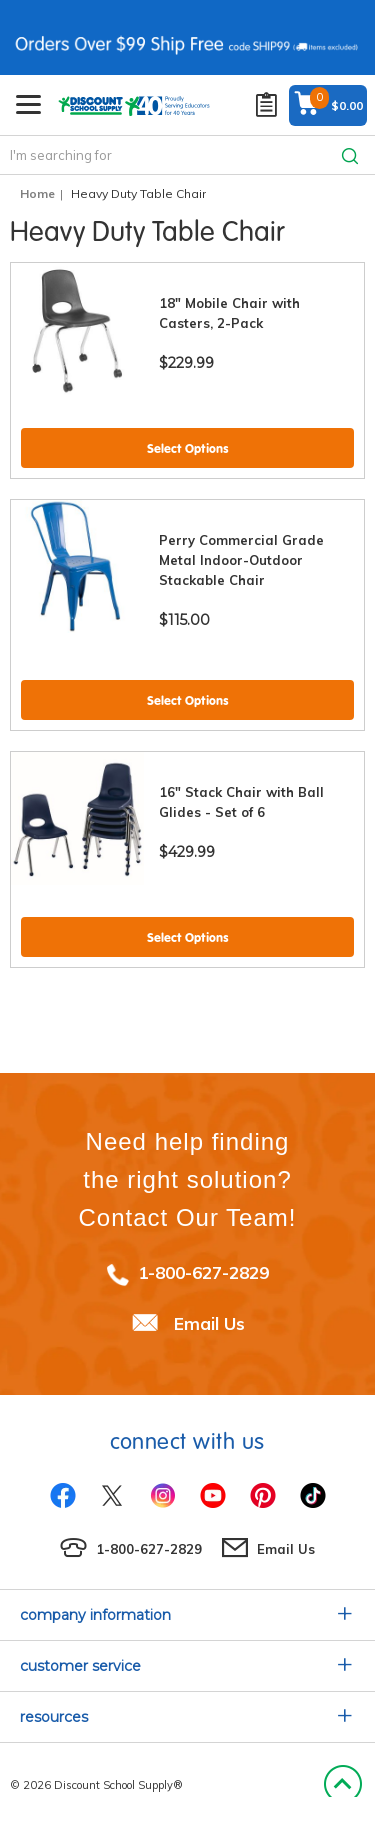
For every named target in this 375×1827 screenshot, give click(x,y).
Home (37, 193)
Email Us (209, 1323)
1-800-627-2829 (203, 1272)
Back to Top (342, 1785)
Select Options (188, 448)
